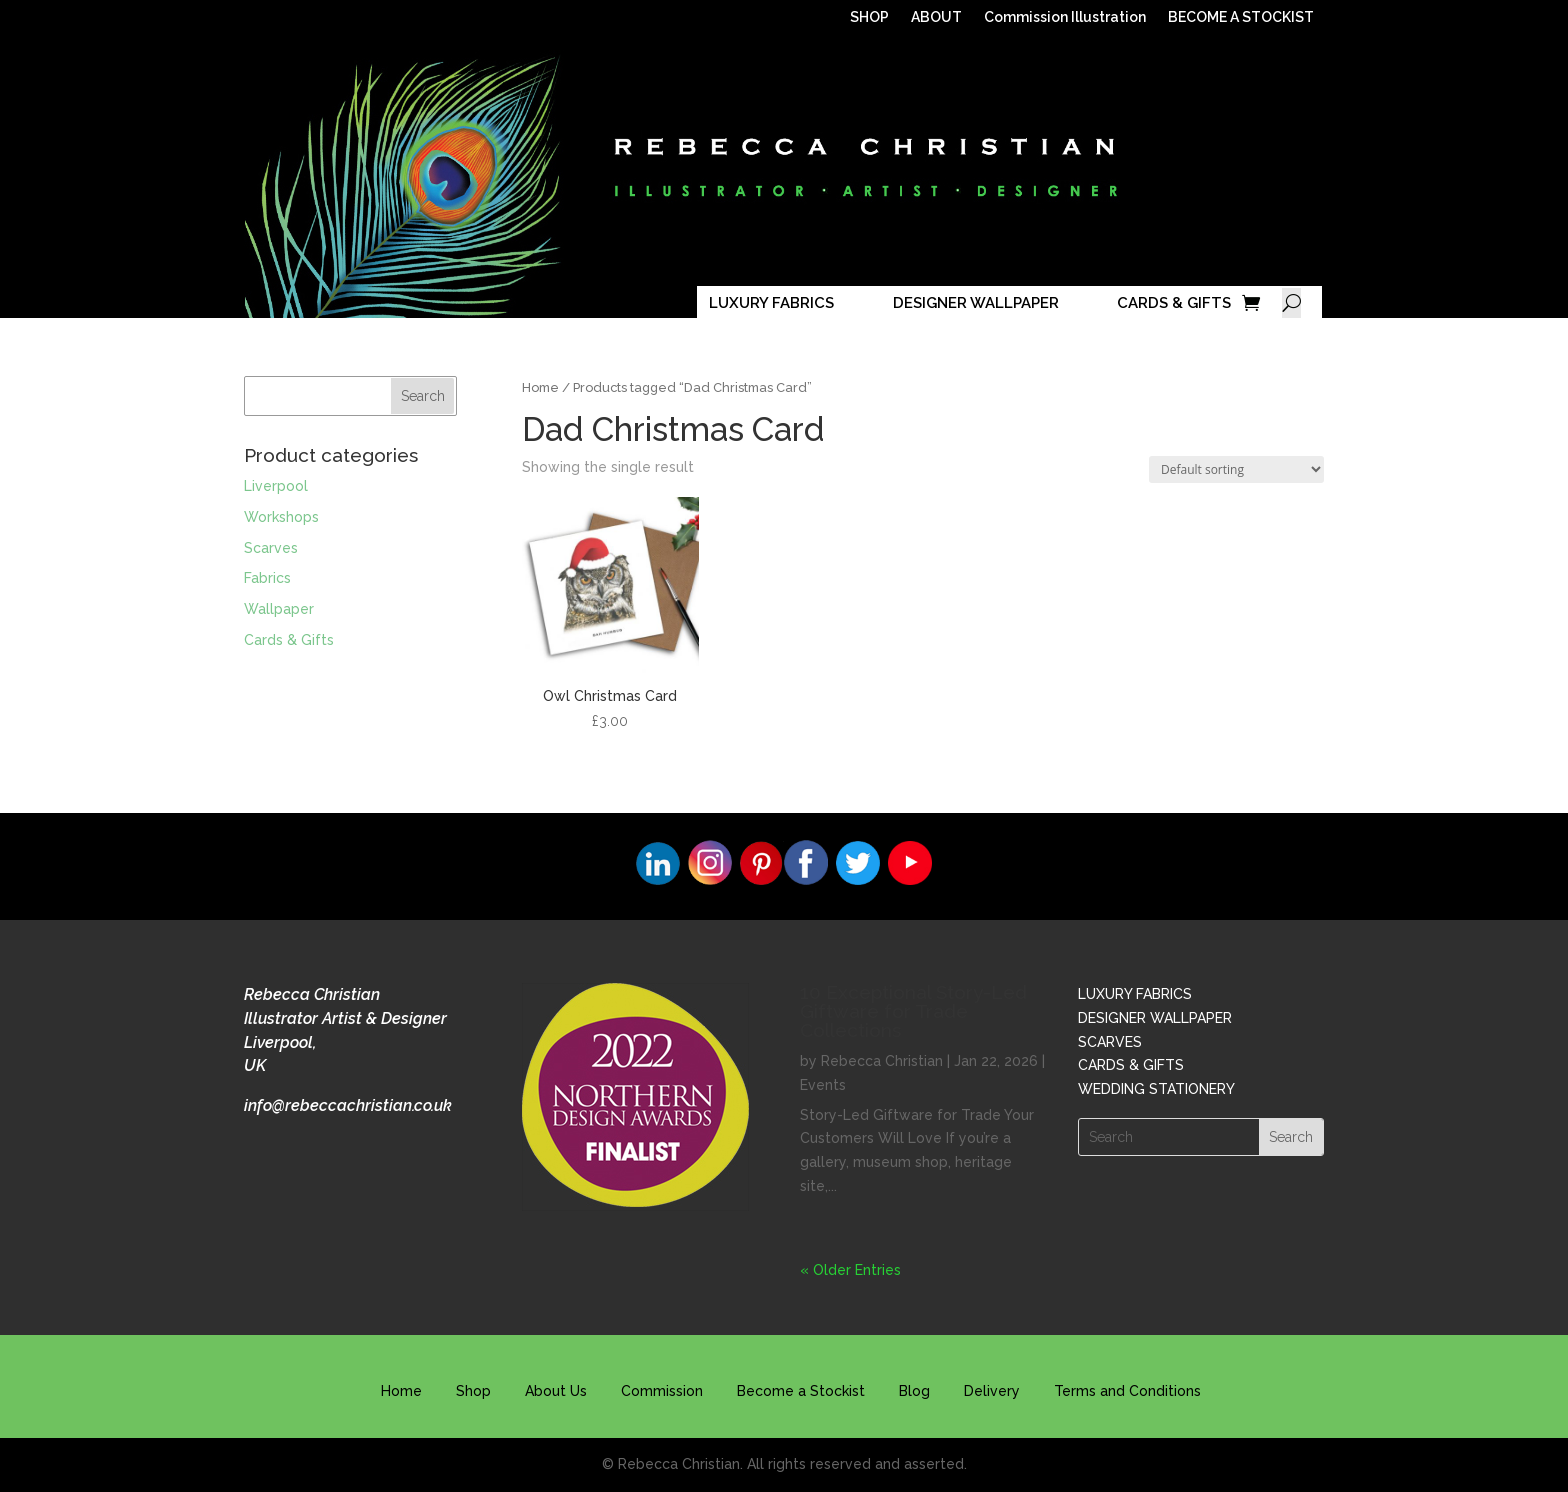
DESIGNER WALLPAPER (976, 303)
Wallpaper (279, 609)
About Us (556, 1391)
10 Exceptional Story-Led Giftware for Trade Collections (913, 1011)
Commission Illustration (1065, 17)
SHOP (869, 17)
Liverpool (276, 486)
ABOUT (936, 17)
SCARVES (1110, 1042)
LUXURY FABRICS (771, 303)
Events (823, 1085)
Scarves (271, 548)
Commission (662, 1391)
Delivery (992, 1391)
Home (540, 387)
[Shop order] (1236, 469)
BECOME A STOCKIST (1241, 17)
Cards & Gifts (289, 640)
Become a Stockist (801, 1391)
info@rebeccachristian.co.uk (348, 1105)
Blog (914, 1391)
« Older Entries (850, 1270)
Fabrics (267, 578)
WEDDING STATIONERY (1156, 1089)
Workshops (281, 517)
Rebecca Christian (882, 1061)
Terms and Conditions (1127, 1391)
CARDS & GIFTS (1174, 303)
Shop (473, 1391)
